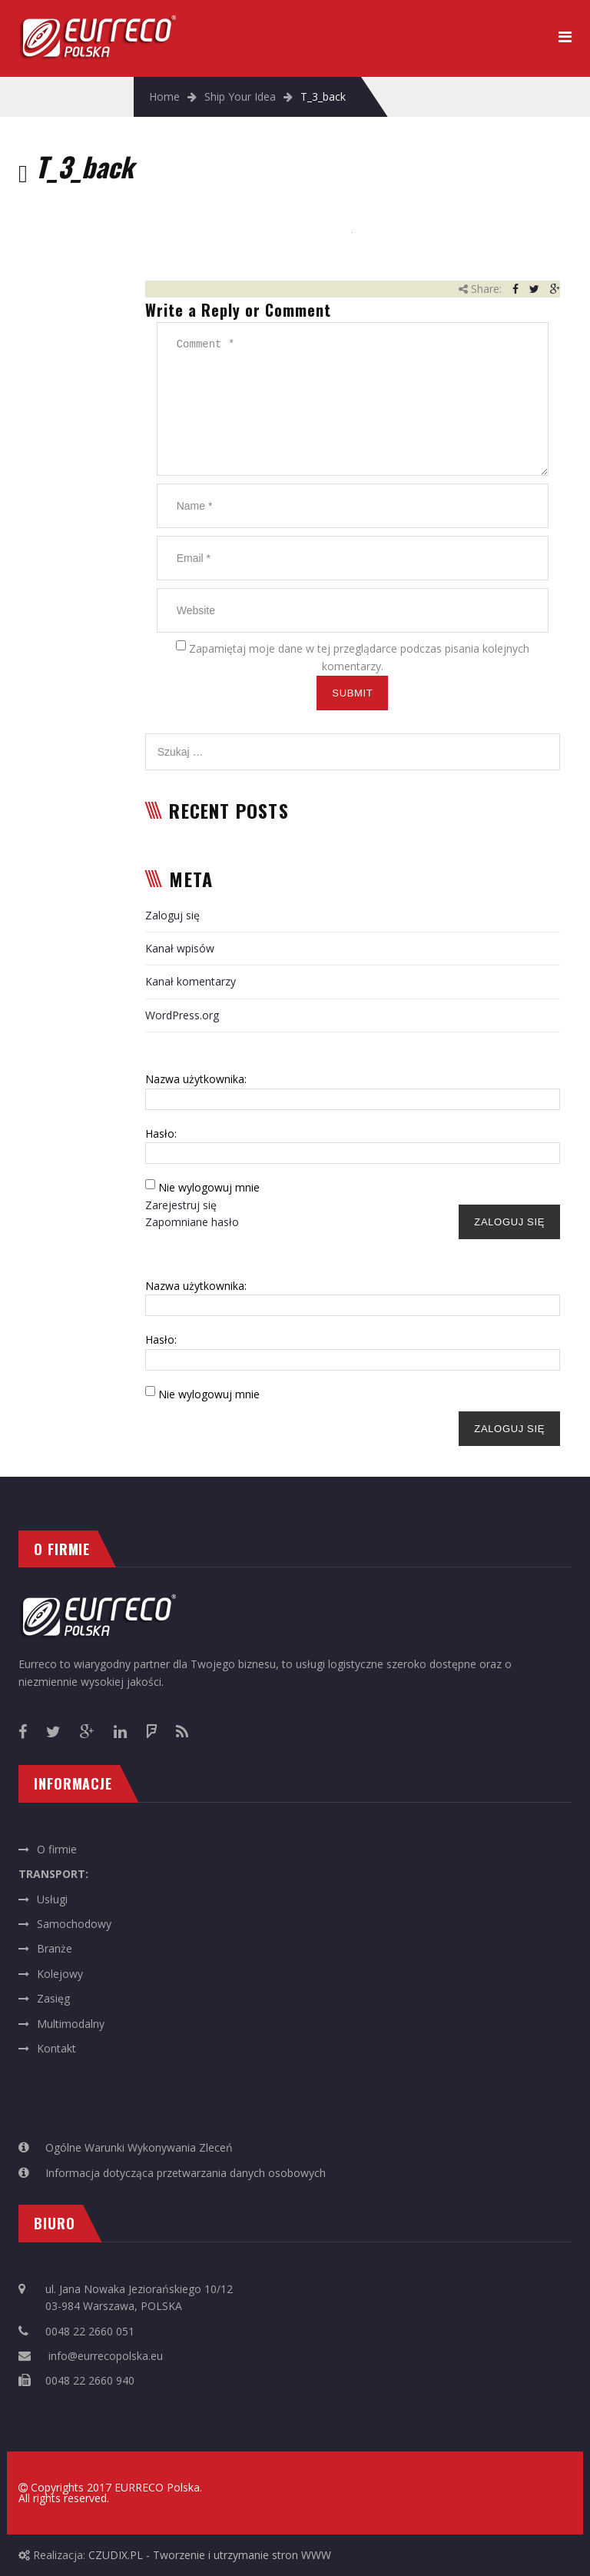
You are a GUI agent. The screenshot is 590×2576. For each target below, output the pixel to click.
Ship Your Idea (240, 96)
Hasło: (161, 1133)
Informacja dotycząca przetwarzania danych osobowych (185, 2173)
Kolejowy (60, 1973)
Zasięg (53, 1998)
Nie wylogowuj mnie (209, 1187)
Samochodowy (74, 1923)
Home (164, 96)
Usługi (52, 1899)
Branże (54, 1948)
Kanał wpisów (179, 948)
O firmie (57, 1849)
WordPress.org (182, 1015)
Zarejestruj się (181, 1205)
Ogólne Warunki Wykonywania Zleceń (139, 2147)
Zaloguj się (172, 915)
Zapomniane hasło (192, 1222)
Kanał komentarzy (190, 981)
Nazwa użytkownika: (196, 1079)
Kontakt (56, 2048)
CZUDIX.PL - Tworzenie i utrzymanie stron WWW (209, 2555)
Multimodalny (70, 2023)
